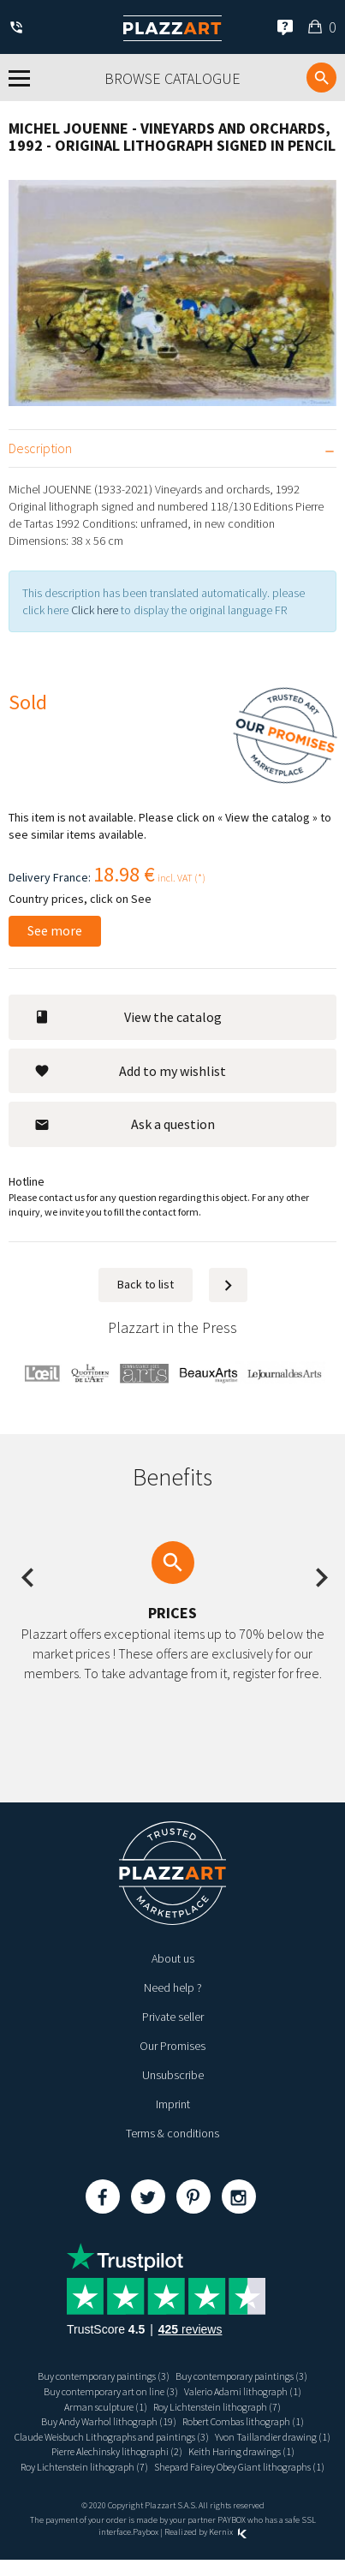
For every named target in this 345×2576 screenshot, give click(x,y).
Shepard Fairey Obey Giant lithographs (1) (239, 2466)
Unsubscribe (173, 2075)
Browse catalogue (172, 78)
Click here (94, 610)
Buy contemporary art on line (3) (111, 2391)
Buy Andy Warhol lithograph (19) (108, 2421)
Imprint (173, 2104)
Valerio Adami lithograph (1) (242, 2391)
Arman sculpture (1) (105, 2406)
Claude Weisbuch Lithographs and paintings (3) (112, 2436)
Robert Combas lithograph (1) (243, 2421)
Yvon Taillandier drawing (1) (272, 2436)
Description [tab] (40, 448)
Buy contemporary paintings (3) (104, 2376)
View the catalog (128, 1016)
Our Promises (172, 2045)
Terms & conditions (172, 2133)
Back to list (145, 1284)
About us (173, 1958)
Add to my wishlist (130, 1070)
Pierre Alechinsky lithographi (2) (116, 2451)
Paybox (145, 2531)
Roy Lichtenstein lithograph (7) (217, 2406)
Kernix (228, 2531)
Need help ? (173, 1987)
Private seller (173, 2016)
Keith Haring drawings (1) (241, 2451)
